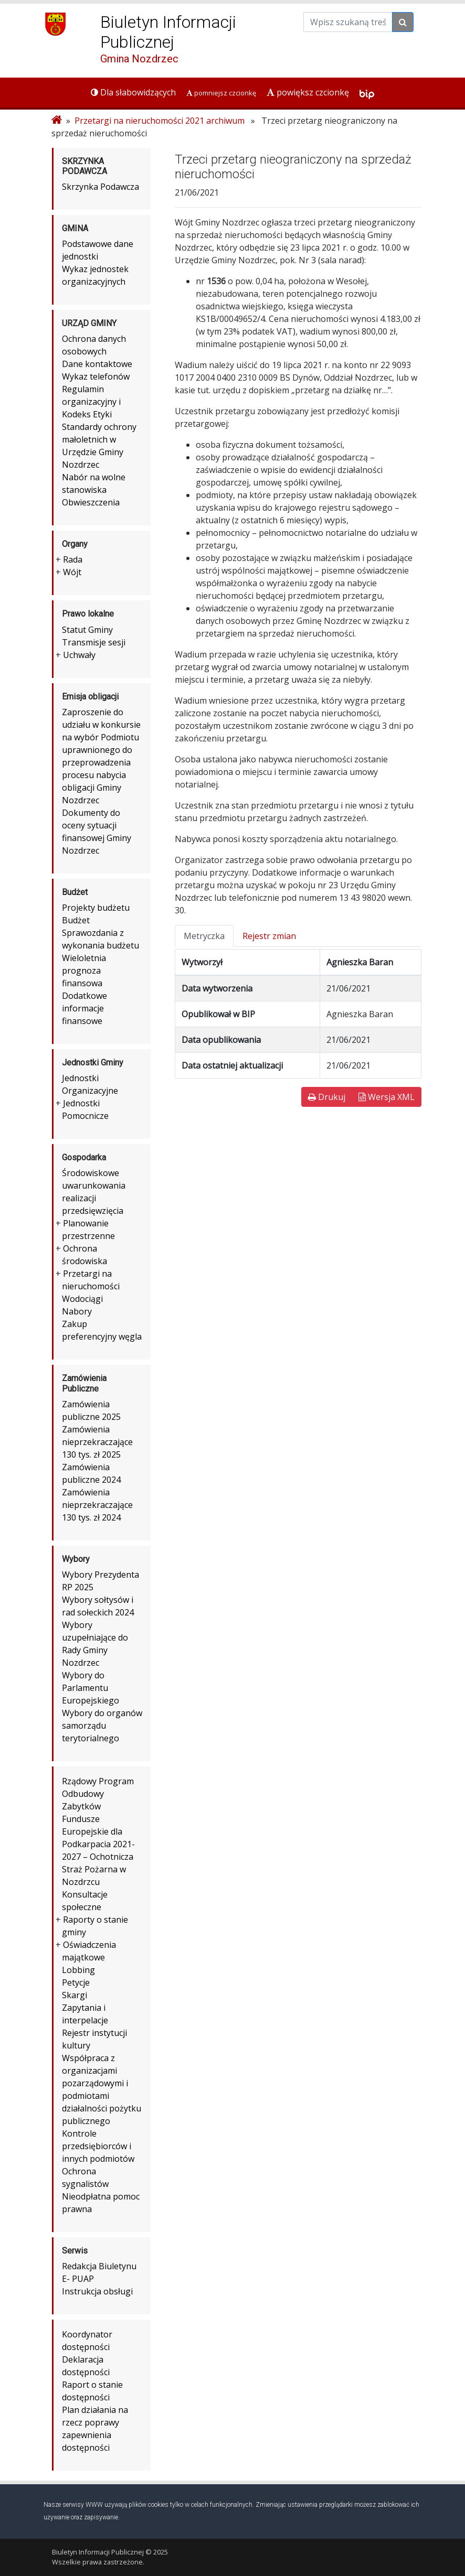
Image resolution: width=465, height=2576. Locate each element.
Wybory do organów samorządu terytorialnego (102, 1725)
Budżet (76, 920)
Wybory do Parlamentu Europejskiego (90, 1687)
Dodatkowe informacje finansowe (84, 1008)
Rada (72, 559)
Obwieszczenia (91, 502)
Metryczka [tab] (204, 936)
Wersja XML (386, 1097)
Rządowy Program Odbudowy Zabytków (98, 1793)
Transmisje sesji (93, 642)
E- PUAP (78, 2278)
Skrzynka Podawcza (100, 186)
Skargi (74, 1995)
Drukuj (326, 1097)
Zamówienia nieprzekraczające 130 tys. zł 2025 (97, 1442)
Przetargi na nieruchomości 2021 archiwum (160, 120)
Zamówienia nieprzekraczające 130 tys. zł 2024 (97, 1504)
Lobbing (78, 1970)
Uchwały (79, 655)
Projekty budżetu (96, 907)
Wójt (72, 572)
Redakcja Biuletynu (99, 2266)
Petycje (76, 1982)
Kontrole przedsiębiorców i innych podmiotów (98, 2146)
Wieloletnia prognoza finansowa (84, 970)
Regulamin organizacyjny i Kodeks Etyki (91, 401)
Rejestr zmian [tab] (269, 936)
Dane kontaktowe (97, 364)
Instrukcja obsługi (97, 2291)
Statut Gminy (87, 629)
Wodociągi (82, 1299)
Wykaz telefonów (96, 376)
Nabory (77, 1311)
